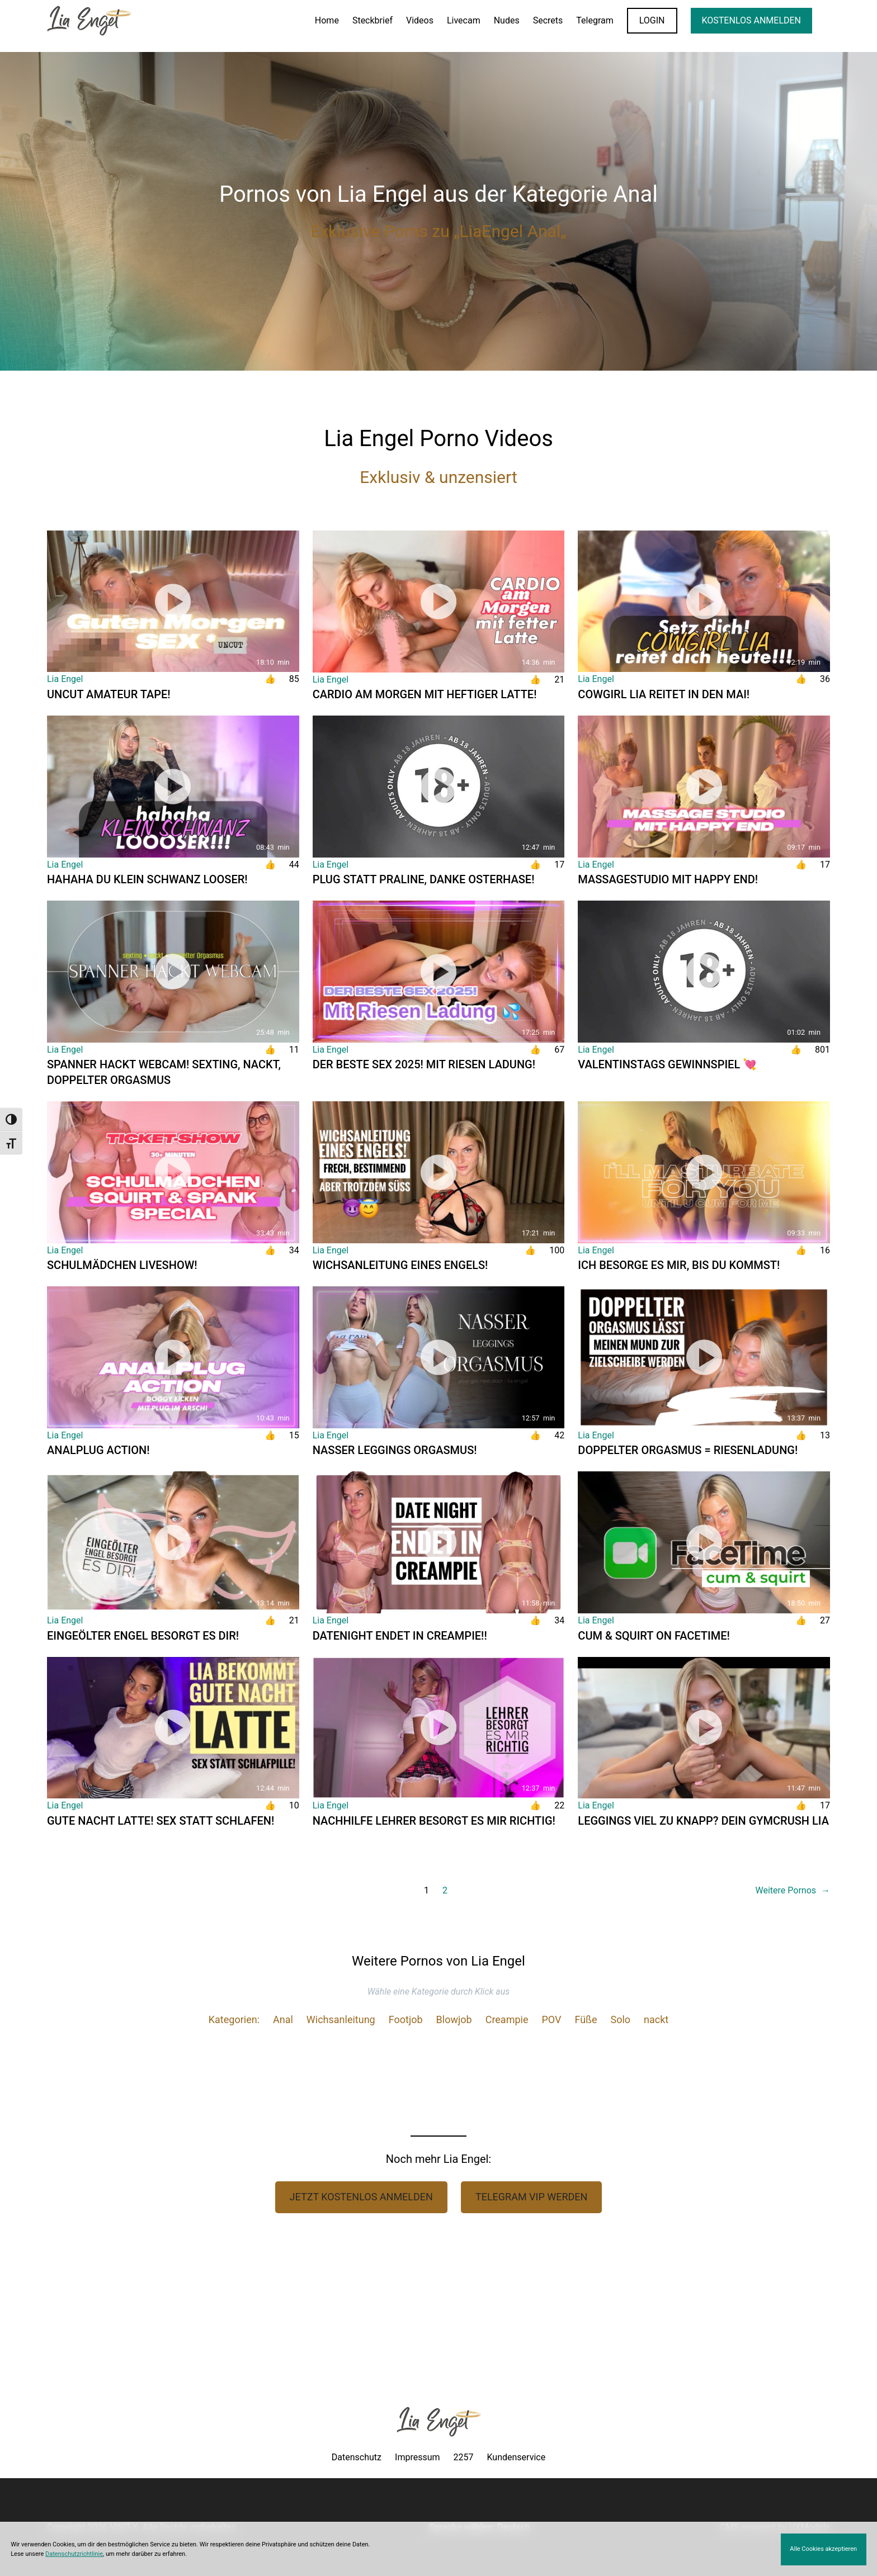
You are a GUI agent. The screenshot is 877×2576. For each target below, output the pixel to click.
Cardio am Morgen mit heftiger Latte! (425, 694)
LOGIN (652, 20)
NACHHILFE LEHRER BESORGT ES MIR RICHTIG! (434, 1820)
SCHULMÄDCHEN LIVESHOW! (122, 1265)
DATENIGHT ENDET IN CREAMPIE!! (400, 1635)
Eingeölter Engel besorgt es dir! (143, 1635)
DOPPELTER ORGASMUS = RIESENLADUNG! (688, 1450)
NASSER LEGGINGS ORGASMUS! (395, 1450)
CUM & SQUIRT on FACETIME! (653, 1635)
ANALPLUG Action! (98, 1450)
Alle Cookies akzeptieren (823, 2549)
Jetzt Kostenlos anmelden (361, 2197)
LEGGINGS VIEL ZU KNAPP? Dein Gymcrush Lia (703, 1820)
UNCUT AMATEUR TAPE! (109, 694)
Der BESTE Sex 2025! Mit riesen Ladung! (424, 1064)
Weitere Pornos (793, 1890)
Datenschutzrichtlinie (74, 2554)
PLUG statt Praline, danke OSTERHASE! (424, 879)
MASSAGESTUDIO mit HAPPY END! (668, 879)
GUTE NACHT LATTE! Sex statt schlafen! (160, 1820)
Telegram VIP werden (531, 2197)
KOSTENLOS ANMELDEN (751, 20)
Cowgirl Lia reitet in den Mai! (663, 694)
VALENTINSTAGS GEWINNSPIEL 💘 (667, 1064)
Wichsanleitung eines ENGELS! (400, 1265)
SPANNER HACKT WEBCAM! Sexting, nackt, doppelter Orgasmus (164, 1072)
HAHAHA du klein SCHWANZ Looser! (147, 879)
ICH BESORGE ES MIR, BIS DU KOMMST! (679, 1265)
